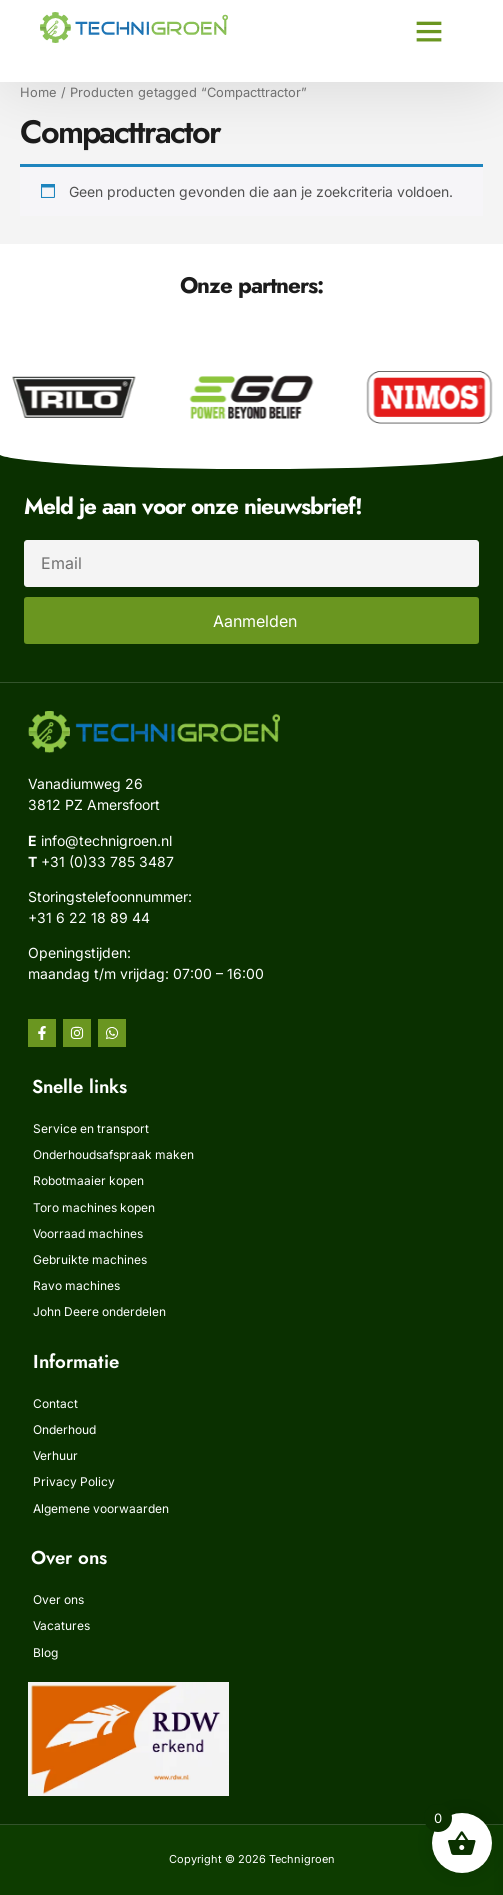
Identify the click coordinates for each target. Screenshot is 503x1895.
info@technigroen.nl (106, 840)
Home (38, 92)
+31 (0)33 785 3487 (107, 861)
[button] (429, 31)
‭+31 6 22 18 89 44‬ (89, 917)
